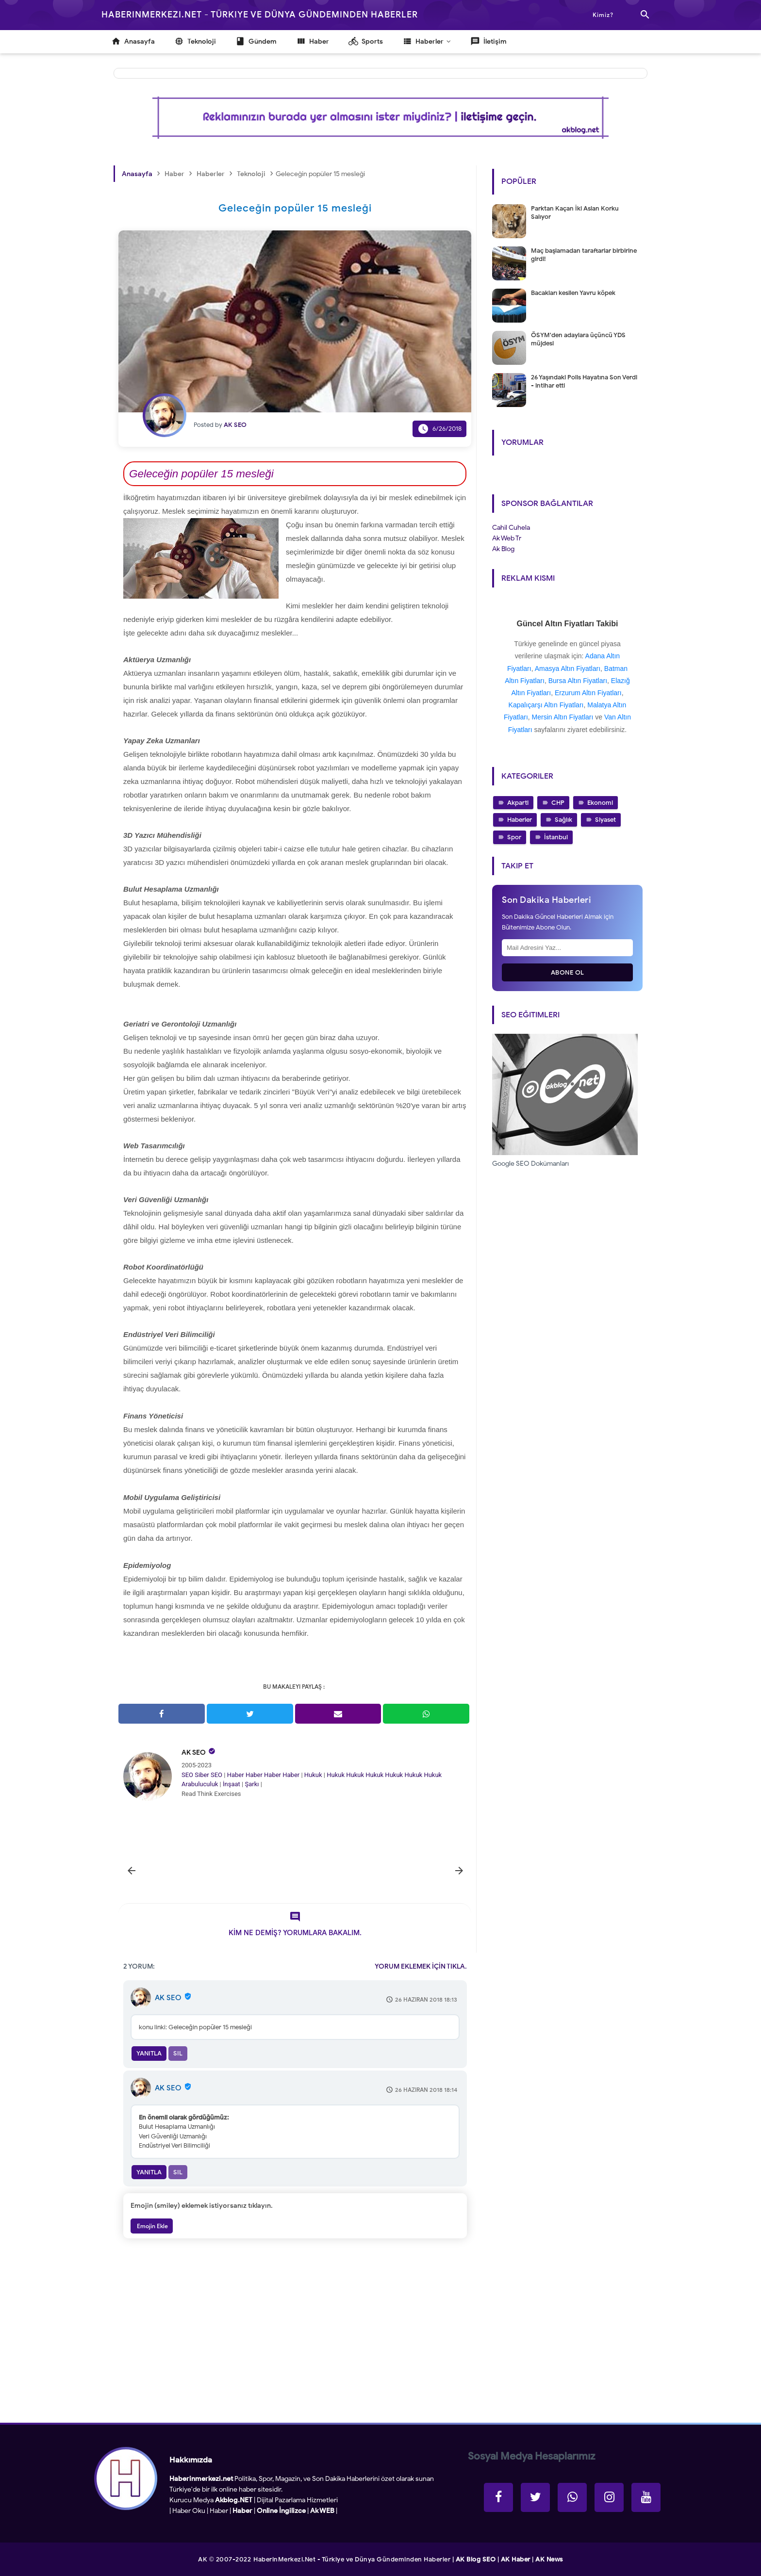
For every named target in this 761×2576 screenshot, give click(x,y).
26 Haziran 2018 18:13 (426, 1999)
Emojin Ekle (151, 2226)
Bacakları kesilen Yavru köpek (573, 293)
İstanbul (556, 837)
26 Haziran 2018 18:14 (426, 2089)
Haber (235, 1774)
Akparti (518, 803)
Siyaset (605, 819)
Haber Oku (188, 2511)
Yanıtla (149, 2053)
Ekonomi (600, 803)
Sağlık (563, 819)
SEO (187, 1774)
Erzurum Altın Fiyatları (588, 693)
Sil (177, 2053)
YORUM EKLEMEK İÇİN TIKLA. (421, 1966)
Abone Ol (567, 972)
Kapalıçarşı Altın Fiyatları (546, 705)
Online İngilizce (281, 2511)
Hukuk (313, 1774)
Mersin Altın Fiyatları (563, 717)
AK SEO (194, 1752)
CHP (557, 803)
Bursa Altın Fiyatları (577, 681)
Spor (514, 837)
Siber (202, 1774)
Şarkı (252, 1784)
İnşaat (231, 1784)
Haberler (519, 819)
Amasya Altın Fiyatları (567, 668)
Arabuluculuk (200, 1784)
